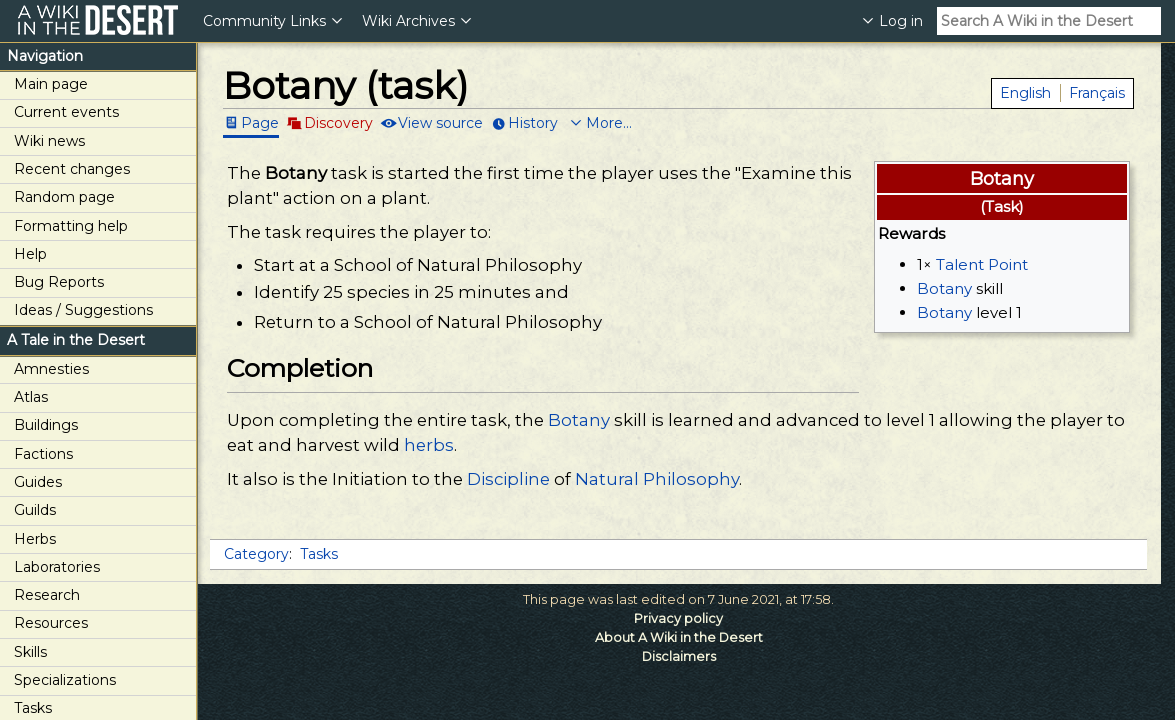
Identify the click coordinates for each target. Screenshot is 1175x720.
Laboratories (57, 567)
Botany (944, 288)
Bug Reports (59, 282)
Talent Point (982, 264)
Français (1097, 93)
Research (47, 595)
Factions (43, 454)
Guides (38, 482)
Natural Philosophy (657, 479)
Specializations (65, 680)
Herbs (35, 539)
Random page (64, 197)
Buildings (46, 425)
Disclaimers (679, 656)
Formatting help (71, 226)
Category (256, 554)
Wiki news (49, 141)
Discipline (508, 479)
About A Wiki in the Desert (679, 637)
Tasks (319, 554)
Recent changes (72, 169)
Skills (30, 652)
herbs (429, 445)
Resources (51, 623)
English (1025, 93)
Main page (51, 84)
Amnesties (51, 369)
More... (609, 123)
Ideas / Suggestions (83, 310)
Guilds (35, 510)
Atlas (31, 397)
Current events (66, 112)
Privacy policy (678, 618)
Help (30, 254)
